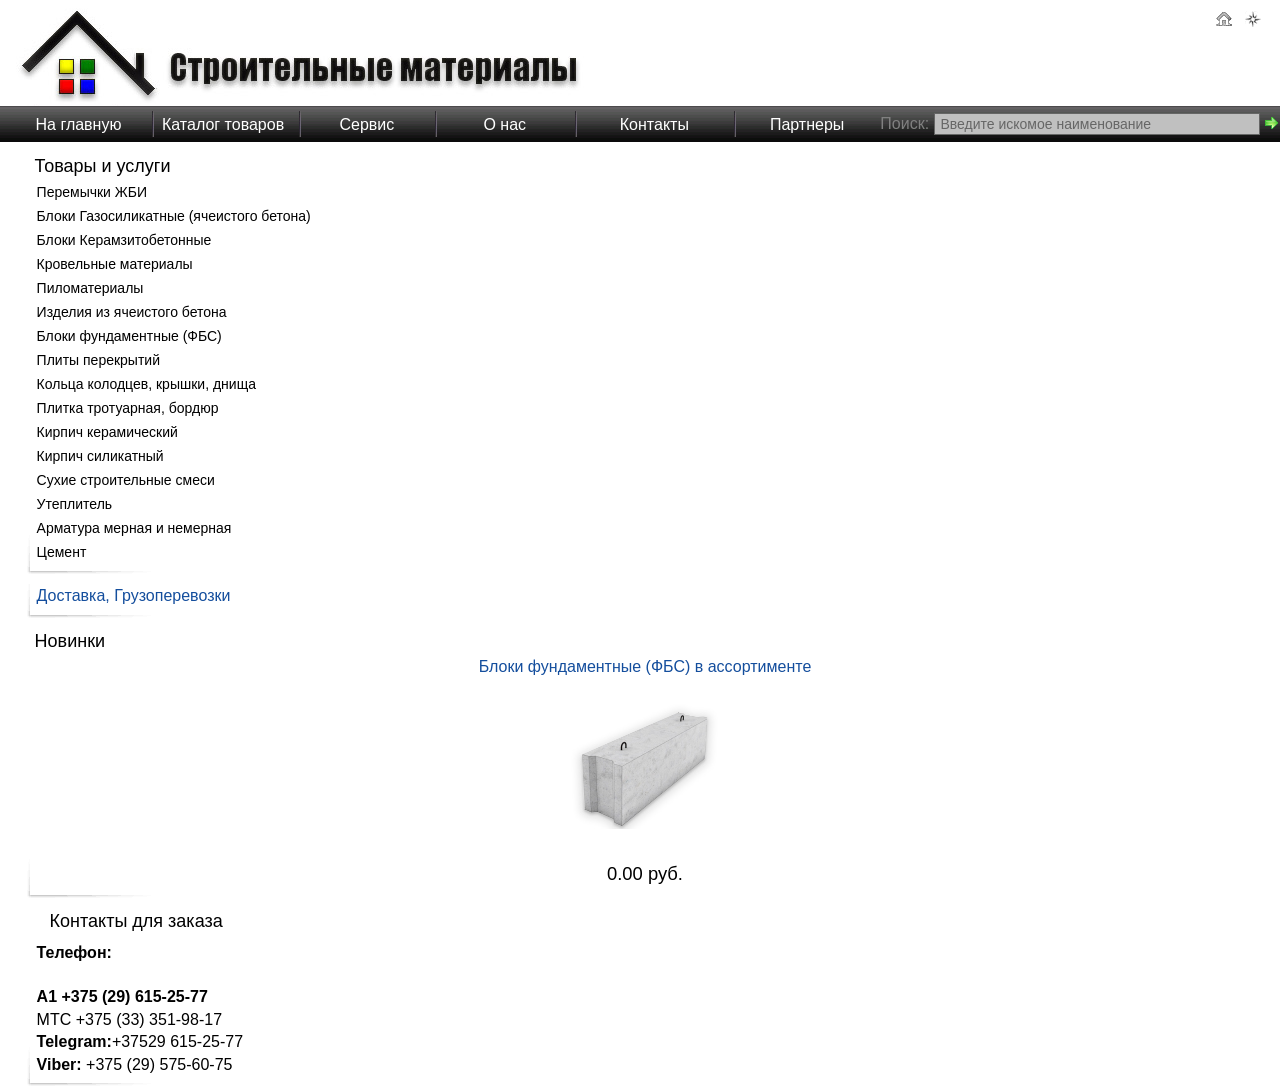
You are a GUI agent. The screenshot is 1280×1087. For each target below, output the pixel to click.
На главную (79, 124)
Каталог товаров (223, 124)
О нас (504, 124)
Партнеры (807, 124)
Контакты (654, 124)
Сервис (366, 124)
